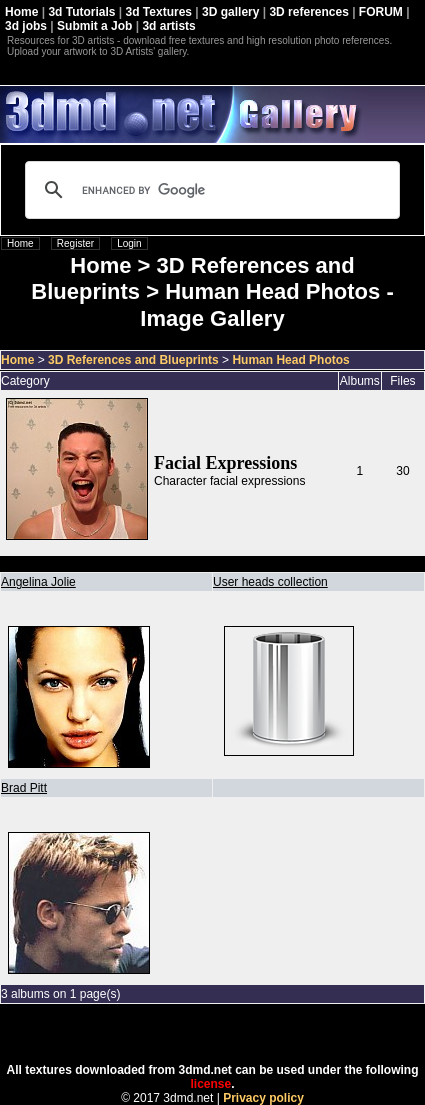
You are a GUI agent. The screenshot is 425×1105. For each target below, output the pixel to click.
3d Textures (159, 12)
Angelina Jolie (38, 582)
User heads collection (270, 582)
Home (21, 12)
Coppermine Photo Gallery (237, 1034)
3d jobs (26, 26)
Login (129, 243)
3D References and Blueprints (133, 360)
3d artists (168, 26)
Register (75, 243)
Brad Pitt (24, 788)
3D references (308, 12)
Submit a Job (94, 26)
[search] (209, 190)
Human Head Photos (290, 360)
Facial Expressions (225, 463)
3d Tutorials (81, 12)
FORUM (381, 12)
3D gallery (230, 12)
